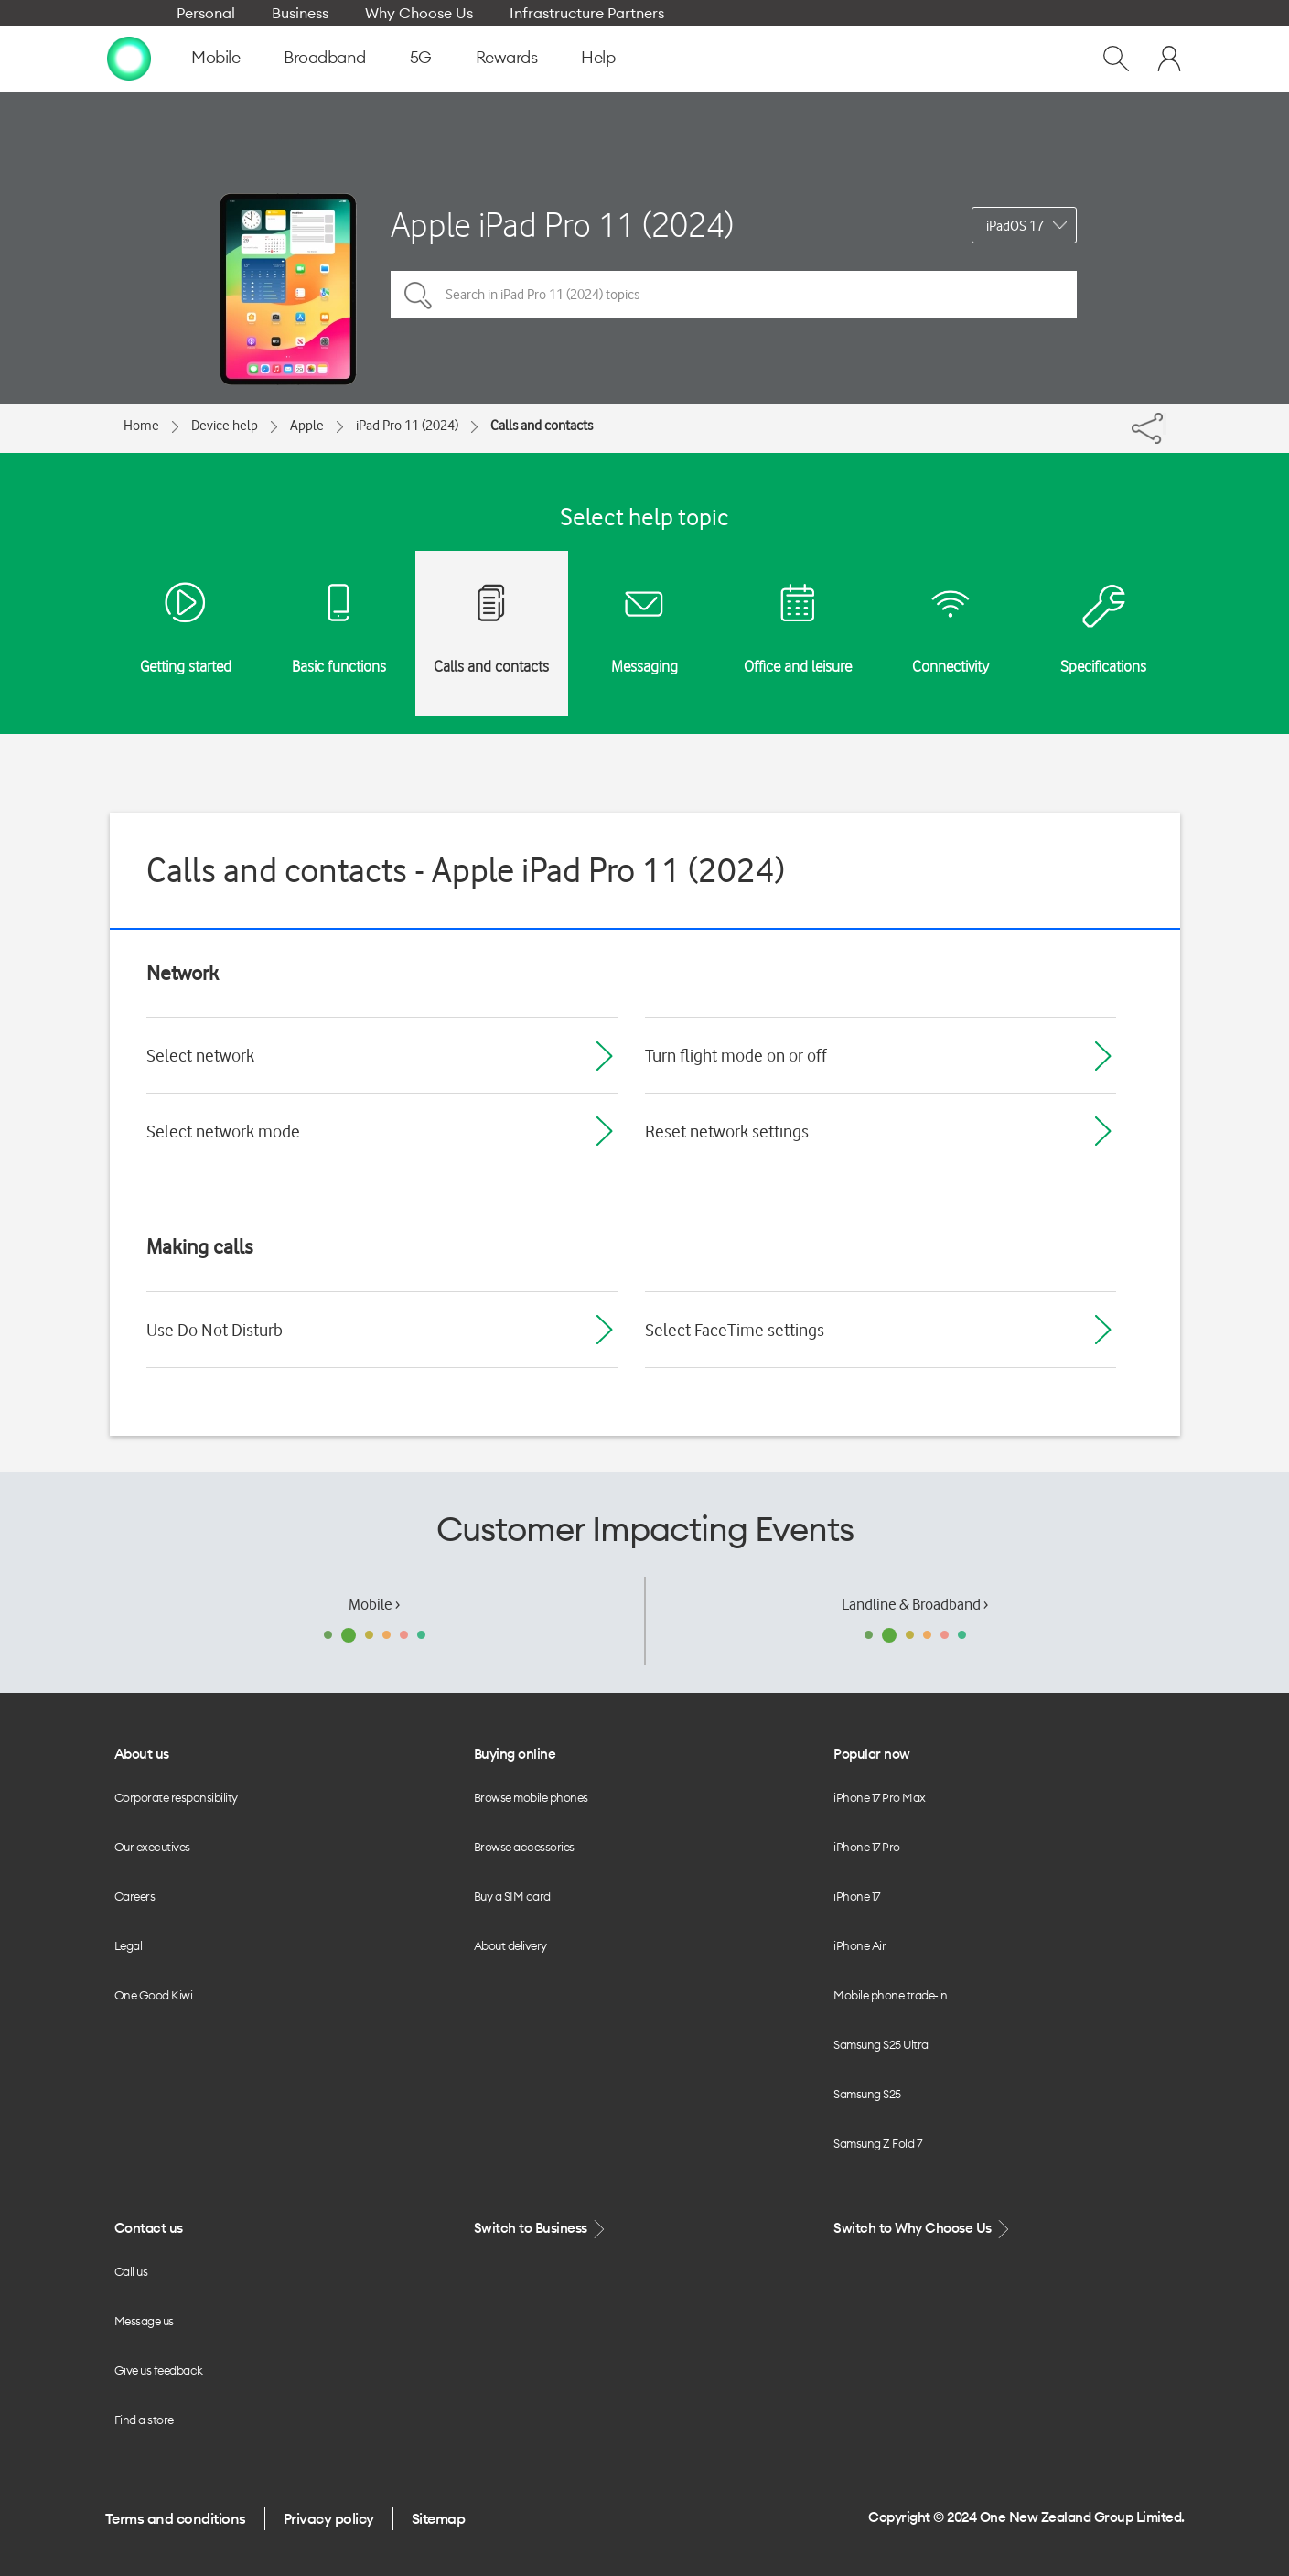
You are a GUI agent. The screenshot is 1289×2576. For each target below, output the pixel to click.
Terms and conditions (175, 2518)
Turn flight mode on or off (736, 1055)
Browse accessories (524, 1846)
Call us (131, 2271)
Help (598, 57)
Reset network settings (727, 1131)
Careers (135, 1896)
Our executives (152, 1846)
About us (141, 1753)
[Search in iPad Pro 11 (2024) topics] (734, 294)
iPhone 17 (856, 1896)
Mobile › (374, 1604)
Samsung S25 (867, 2093)
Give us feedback (158, 2370)
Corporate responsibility (176, 1797)
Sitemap (439, 2518)
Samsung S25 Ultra (881, 2044)
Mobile (215, 57)
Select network (200, 1055)
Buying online (515, 1753)
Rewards (507, 57)
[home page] (129, 58)
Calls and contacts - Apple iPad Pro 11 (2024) (465, 869)
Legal (128, 1945)
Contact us (148, 2227)
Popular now (871, 1753)
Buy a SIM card (512, 1896)
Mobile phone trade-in (890, 1995)
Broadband (325, 57)
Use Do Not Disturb (214, 1330)
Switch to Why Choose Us (923, 2228)
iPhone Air (859, 1945)
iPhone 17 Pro (866, 1846)
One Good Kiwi (153, 1995)
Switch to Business (541, 2228)
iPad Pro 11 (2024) (407, 425)
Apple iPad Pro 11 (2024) (562, 224)
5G (421, 57)
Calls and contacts (541, 425)
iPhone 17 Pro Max (879, 1797)
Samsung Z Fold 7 (877, 2143)
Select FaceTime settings (734, 1330)
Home (141, 425)
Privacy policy (329, 2518)
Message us (144, 2320)
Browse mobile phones (531, 1797)
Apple (307, 425)
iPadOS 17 (1015, 226)
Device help (224, 425)
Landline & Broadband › (915, 1604)
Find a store (144, 2419)
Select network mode (223, 1131)
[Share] (1164, 424)
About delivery (510, 1945)
